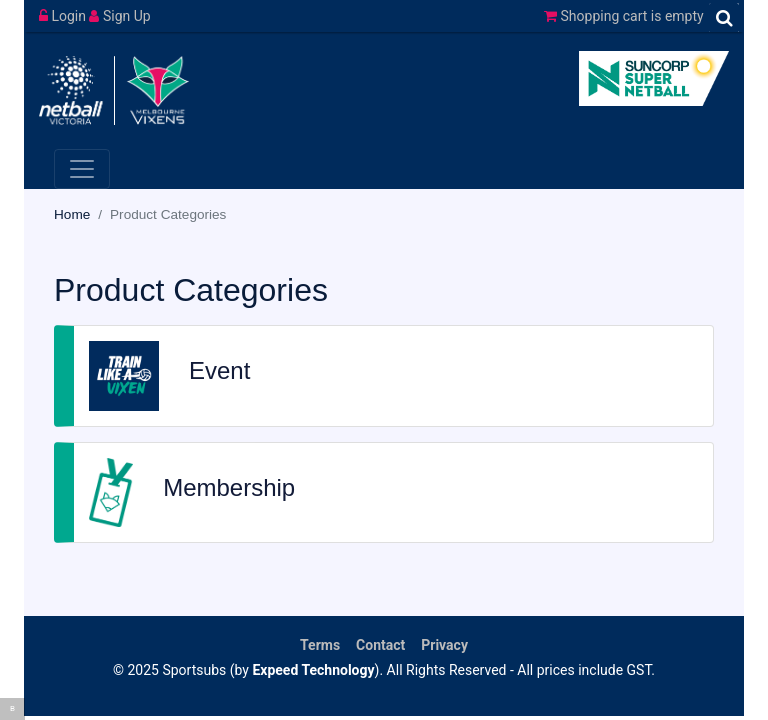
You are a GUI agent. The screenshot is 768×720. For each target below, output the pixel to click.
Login (64, 16)
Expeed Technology (313, 670)
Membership (229, 487)
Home (72, 214)
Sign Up (119, 16)
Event (219, 370)
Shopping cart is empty (624, 16)
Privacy (444, 645)
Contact (380, 645)
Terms (320, 645)
